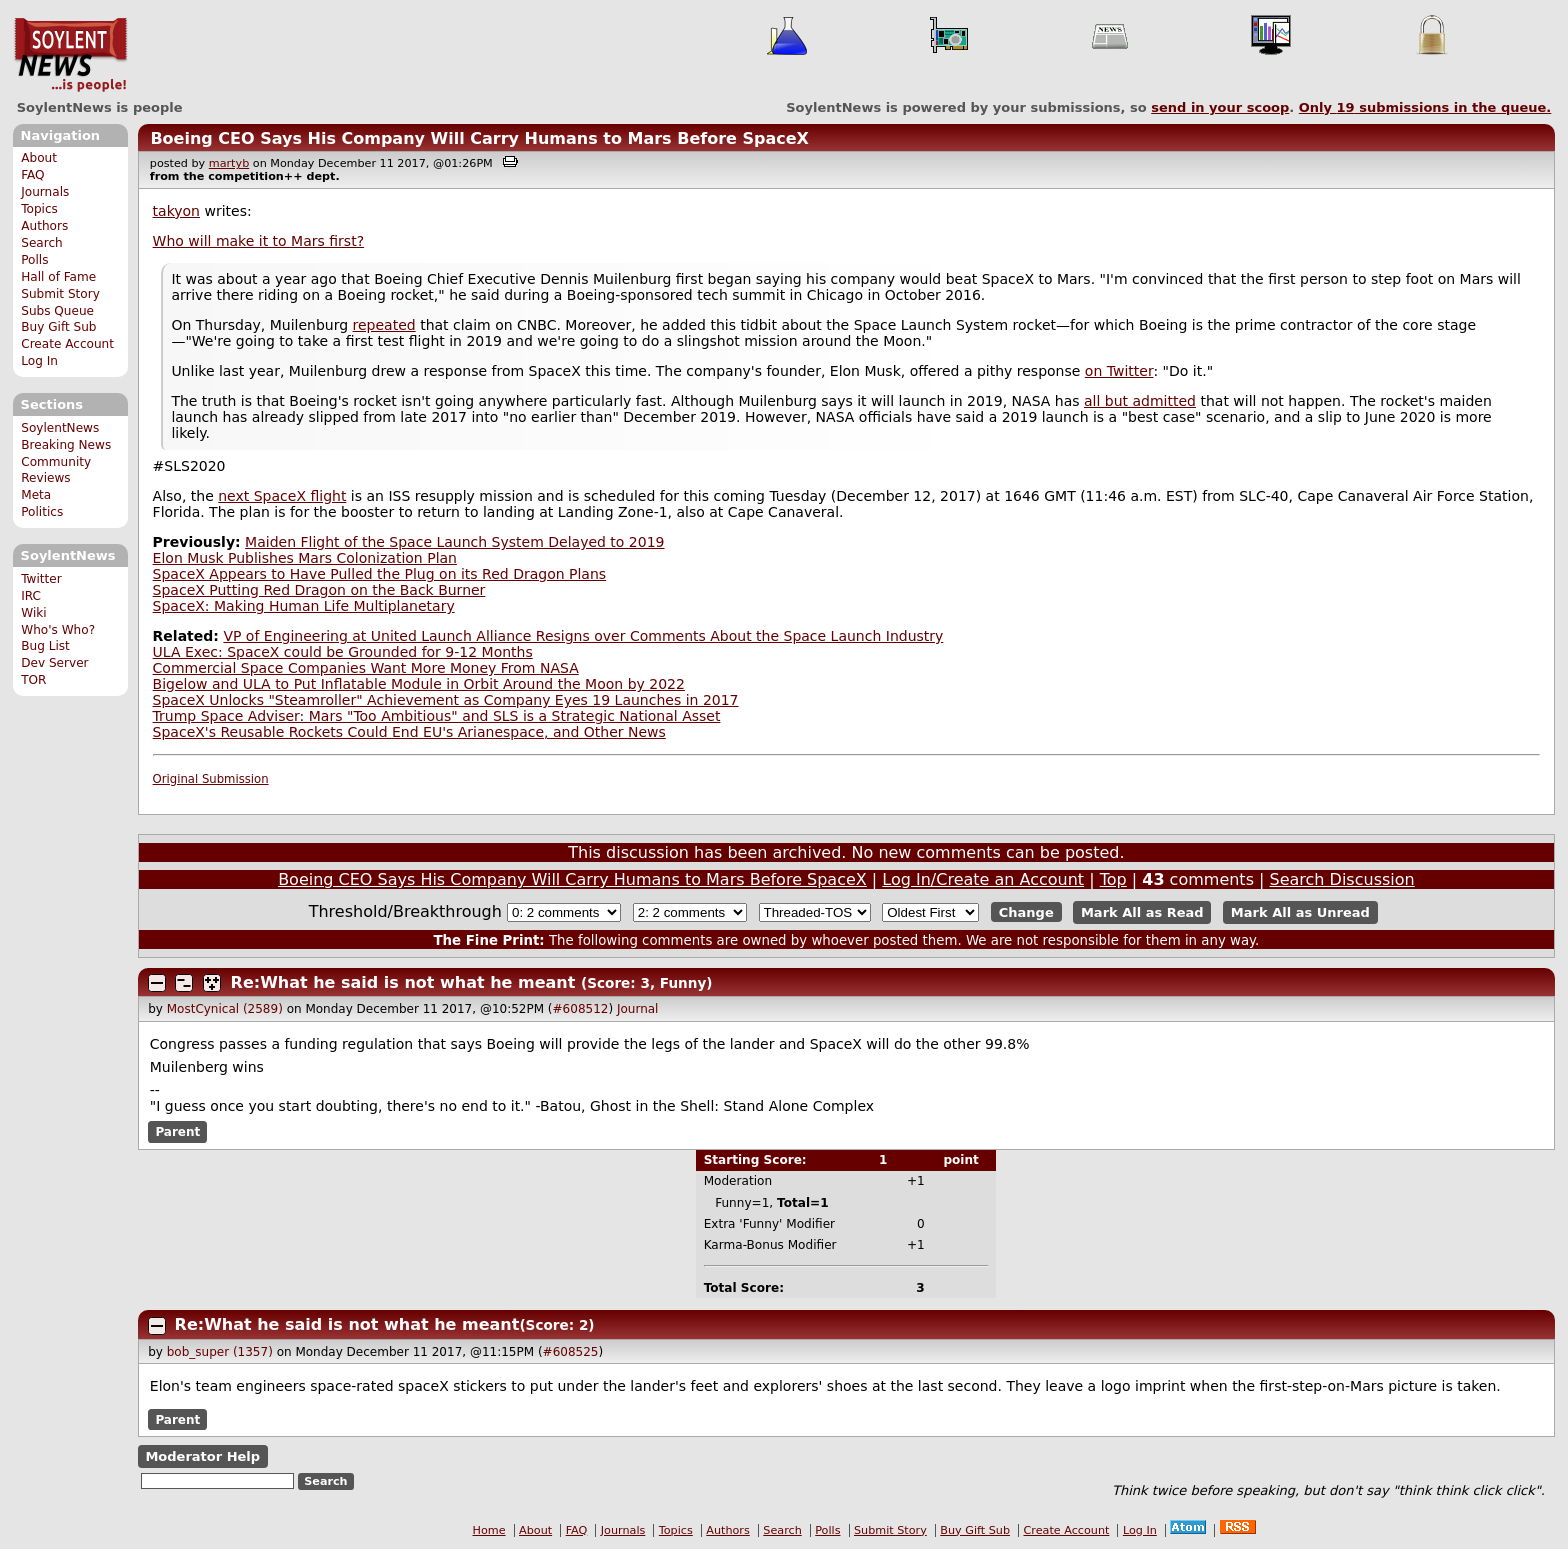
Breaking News (66, 445)
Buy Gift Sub (58, 327)
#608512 (581, 1009)
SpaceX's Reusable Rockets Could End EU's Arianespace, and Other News (409, 732)
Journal (638, 1009)
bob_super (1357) (220, 1352)
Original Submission (211, 779)
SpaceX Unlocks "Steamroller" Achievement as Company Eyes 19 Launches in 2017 (446, 700)
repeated (384, 325)
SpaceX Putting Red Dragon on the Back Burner (319, 590)
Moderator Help (202, 1456)
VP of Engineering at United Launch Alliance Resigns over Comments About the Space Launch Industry (583, 636)
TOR (33, 680)
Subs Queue (57, 311)
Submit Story (60, 294)
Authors (44, 226)
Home (489, 1530)
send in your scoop (1220, 107)
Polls (34, 260)
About (39, 158)
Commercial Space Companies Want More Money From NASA (366, 668)
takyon (176, 211)
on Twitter (1119, 371)
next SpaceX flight (282, 496)
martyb (229, 163)
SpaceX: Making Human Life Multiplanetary (304, 606)
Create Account (67, 344)
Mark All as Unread (1300, 912)
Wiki (33, 613)
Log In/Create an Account (983, 879)
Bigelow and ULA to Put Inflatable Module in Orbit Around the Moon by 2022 (419, 684)
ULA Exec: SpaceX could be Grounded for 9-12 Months (343, 652)
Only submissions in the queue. (1425, 107)
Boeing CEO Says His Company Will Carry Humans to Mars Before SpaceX (479, 138)
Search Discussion (1342, 879)
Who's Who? (58, 630)
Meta (36, 495)
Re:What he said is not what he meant (403, 982)
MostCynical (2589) (225, 1009)
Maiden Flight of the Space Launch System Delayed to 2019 (454, 542)
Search (42, 243)
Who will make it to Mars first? (258, 241)
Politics (42, 512)
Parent (177, 1132)
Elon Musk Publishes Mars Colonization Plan (305, 558)
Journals (45, 192)
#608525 (571, 1352)
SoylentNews (70, 55)
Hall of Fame (58, 277)
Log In (39, 361)
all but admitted (1140, 401)
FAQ (32, 175)
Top (1113, 879)
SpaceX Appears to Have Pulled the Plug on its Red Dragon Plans (380, 574)
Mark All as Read (1142, 912)
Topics (39, 209)
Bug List (45, 646)
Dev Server (54, 663)
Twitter (41, 579)
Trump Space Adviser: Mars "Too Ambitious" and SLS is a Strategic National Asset (437, 716)
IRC (31, 596)
